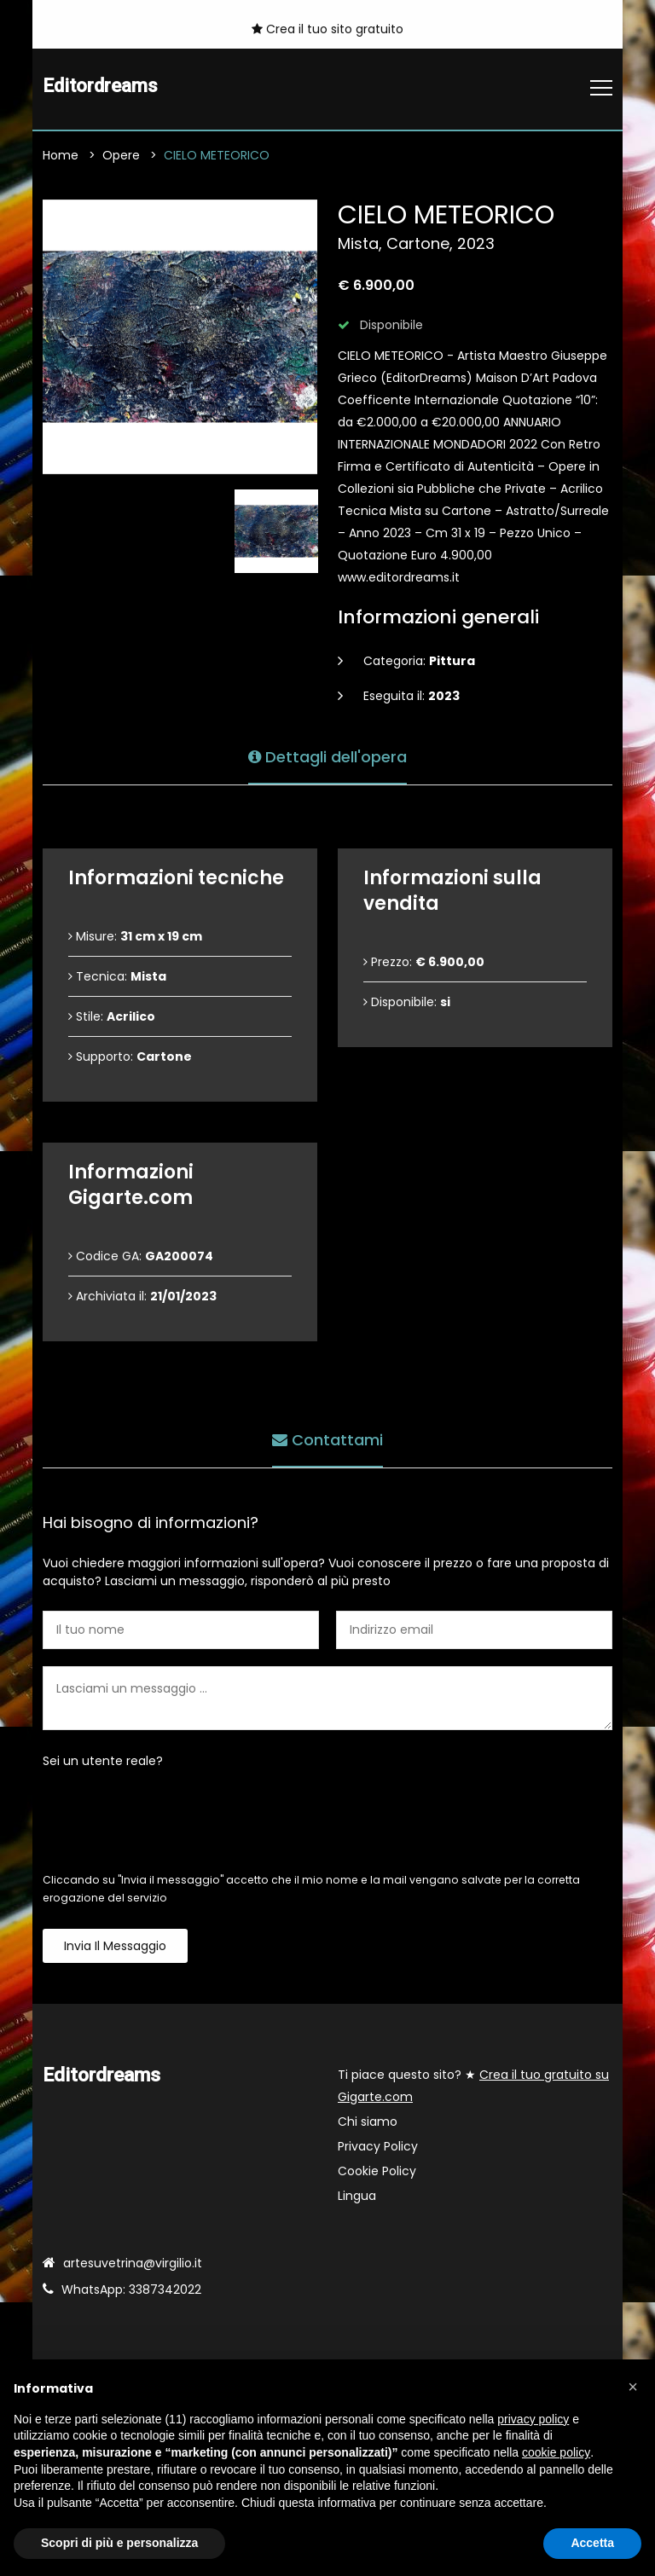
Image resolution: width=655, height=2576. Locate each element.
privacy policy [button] (533, 2419)
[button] (632, 2386)
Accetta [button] (592, 2543)
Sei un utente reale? (103, 1760)
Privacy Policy (378, 2146)
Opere (121, 155)
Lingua (357, 2195)
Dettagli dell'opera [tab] (327, 756)
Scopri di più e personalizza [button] (119, 2543)
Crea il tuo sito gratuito (327, 29)
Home (60, 155)
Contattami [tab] (327, 1439)
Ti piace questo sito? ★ (473, 2085)
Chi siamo (367, 2121)
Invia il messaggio (115, 1945)
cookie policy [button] (556, 2452)
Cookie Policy (377, 2170)
